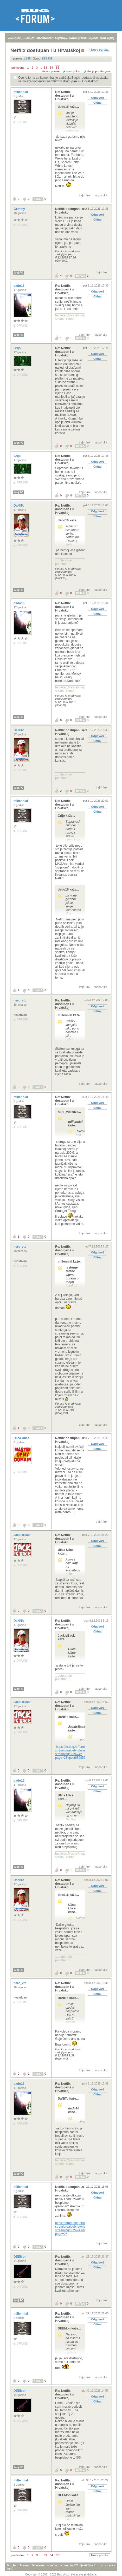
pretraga (106, 38)
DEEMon (20, 2257)
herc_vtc (20, 1000)
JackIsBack (22, 1535)
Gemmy (20, 209)
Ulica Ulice (22, 1438)
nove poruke (79, 38)
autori (94, 38)
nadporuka (100, 195)
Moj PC (18, 272)
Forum (24, 2565)
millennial (21, 92)
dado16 (19, 286)
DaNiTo (19, 505)
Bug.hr (11, 2565)
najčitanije (61, 38)
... (41, 67)
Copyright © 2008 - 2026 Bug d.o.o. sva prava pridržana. (61, 2574)
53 (45, 67)
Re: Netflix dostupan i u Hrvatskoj (64, 95)
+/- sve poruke (51, 71)
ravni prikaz (73, 71)
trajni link (84, 195)
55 (57, 67)
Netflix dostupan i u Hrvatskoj (75, 81)
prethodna (17, 67)
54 (51, 67)
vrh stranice (107, 2565)
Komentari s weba (44, 2565)
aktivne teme (44, 38)
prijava (11, 38)
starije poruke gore (99, 71)
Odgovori (97, 97)
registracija (25, 38)
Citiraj (97, 102)
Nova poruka (99, 49)
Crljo (18, 348)
